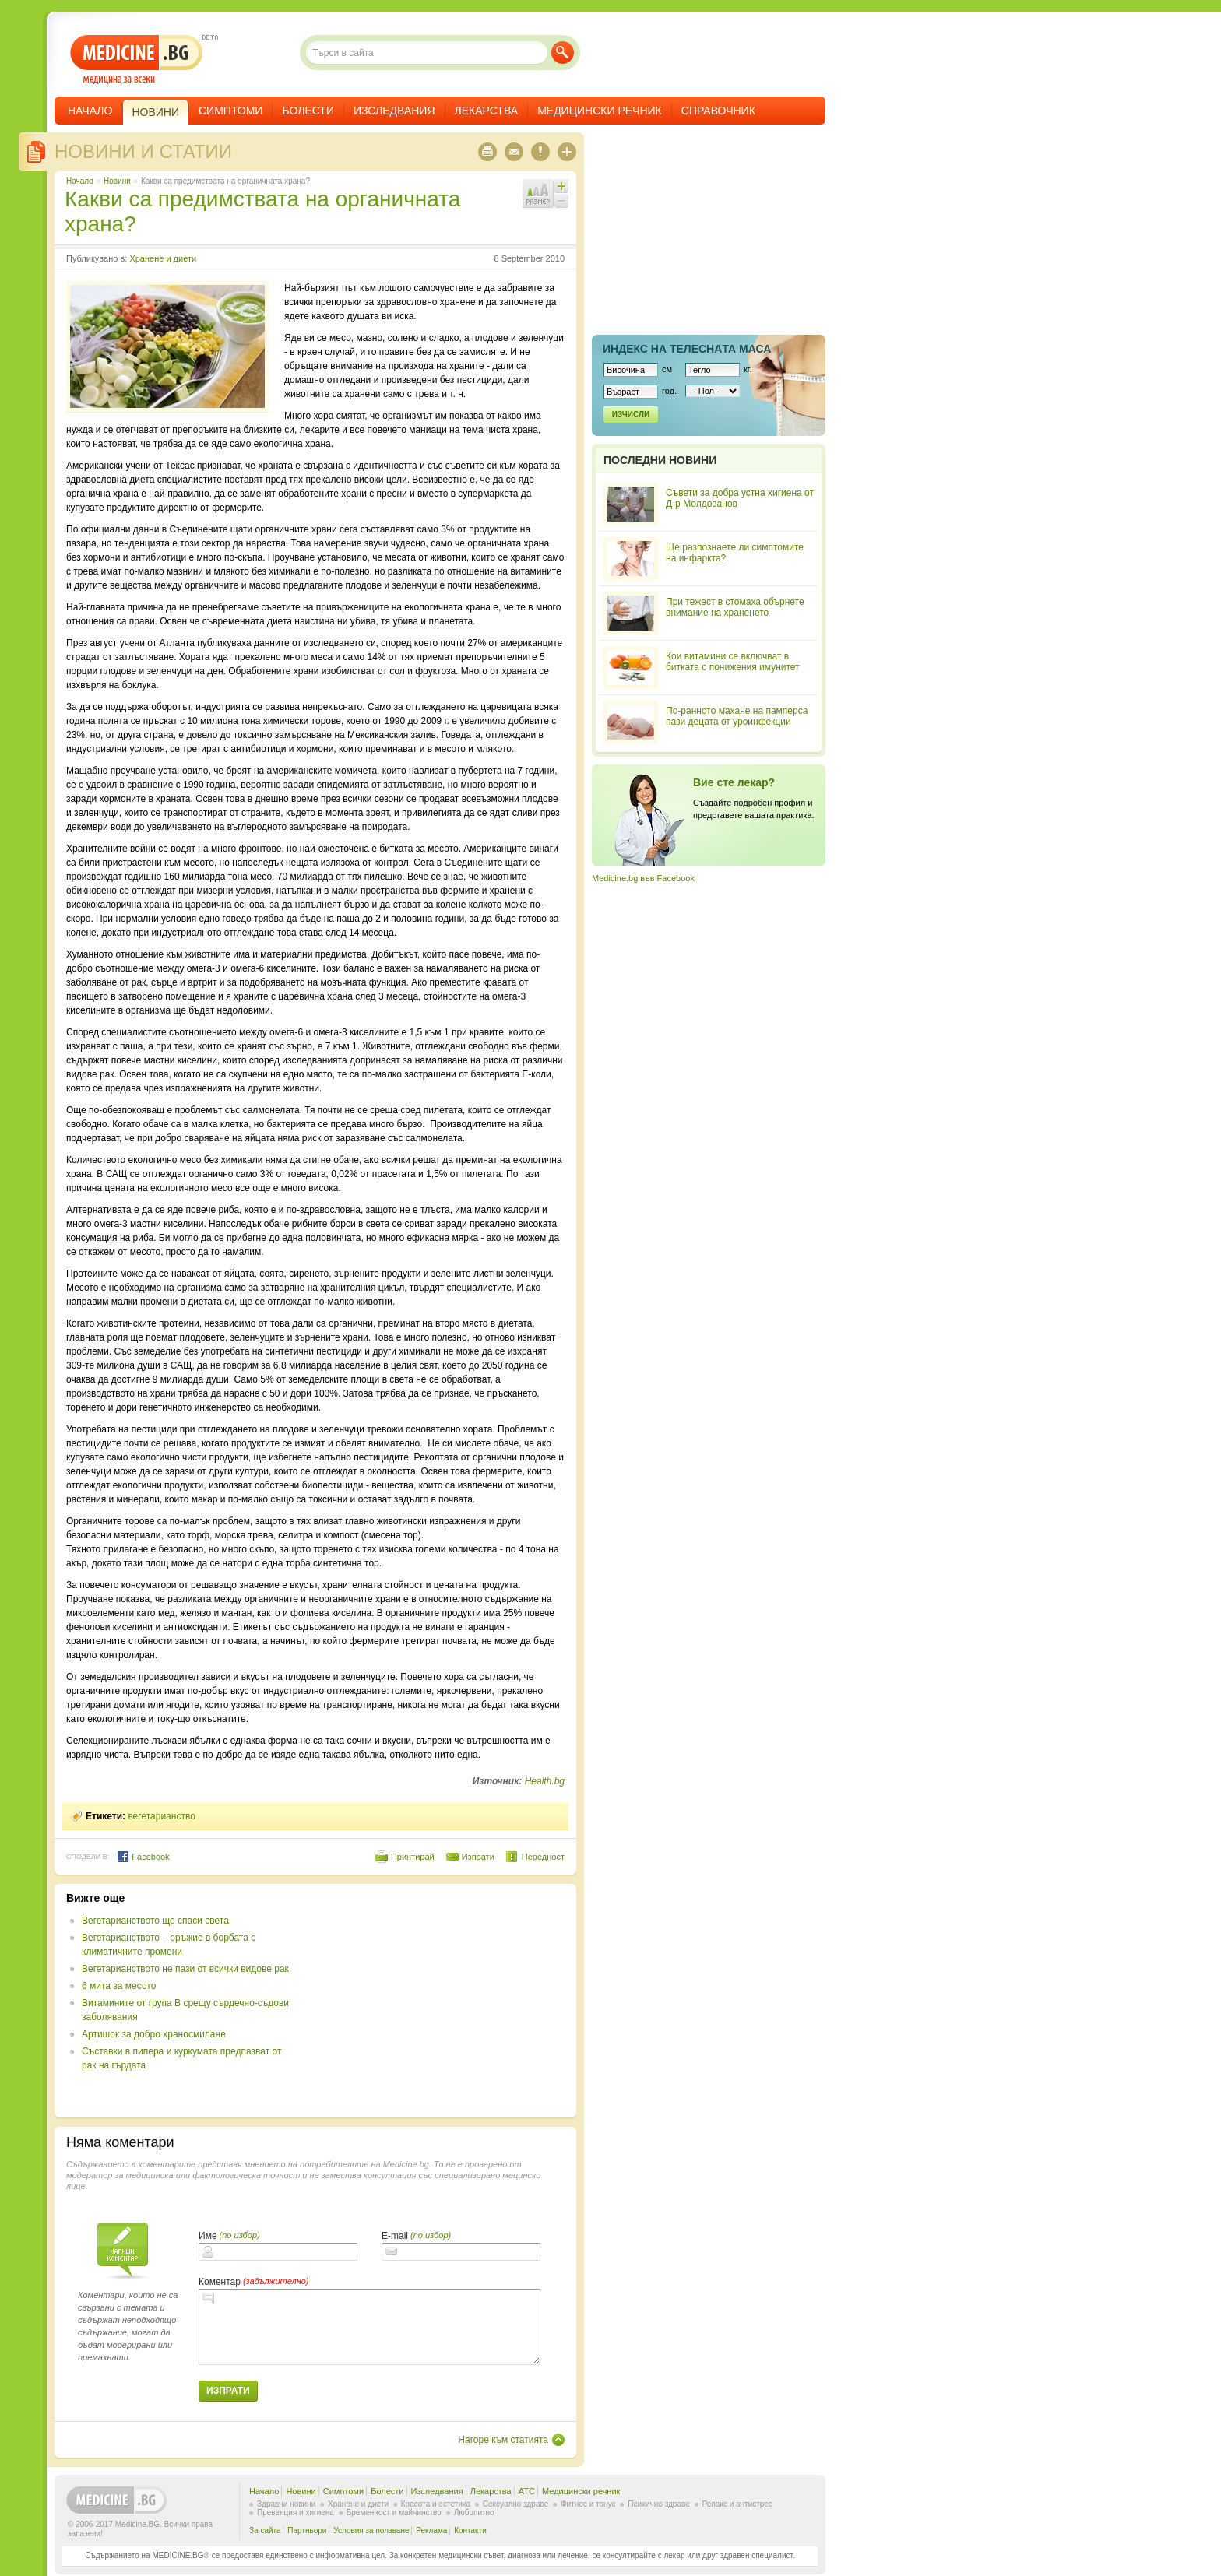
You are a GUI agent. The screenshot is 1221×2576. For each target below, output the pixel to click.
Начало (90, 110)
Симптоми (230, 110)
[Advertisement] (437, 2001)
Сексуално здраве (516, 2504)
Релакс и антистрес (737, 2504)
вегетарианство (161, 1816)
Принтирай (413, 1856)
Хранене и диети (162, 258)
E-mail (395, 2235)
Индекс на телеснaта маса (687, 349)
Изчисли (630, 414)
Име (208, 2235)
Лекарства (487, 110)
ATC (527, 2491)
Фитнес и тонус (588, 2504)
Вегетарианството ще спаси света (155, 1920)
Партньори (306, 2530)
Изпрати (478, 1856)
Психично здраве (659, 2504)
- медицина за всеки (136, 59)
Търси (562, 52)
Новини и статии (143, 151)
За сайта (265, 2530)
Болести (308, 110)
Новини (117, 181)
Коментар (220, 2281)
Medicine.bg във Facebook (643, 878)
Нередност (543, 1856)
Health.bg (545, 1781)
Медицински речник (599, 110)
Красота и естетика (435, 2504)
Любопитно (474, 2512)
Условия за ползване (371, 2530)
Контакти (470, 2530)
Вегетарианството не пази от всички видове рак (185, 1968)
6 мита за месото (119, 1985)
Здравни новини (286, 2504)
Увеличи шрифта (561, 186)
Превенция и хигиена (295, 2512)
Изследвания (394, 110)
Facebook (143, 1856)
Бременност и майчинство (394, 2512)
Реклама (431, 2530)
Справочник (718, 110)
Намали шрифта (561, 201)
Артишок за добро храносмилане (154, 2034)
